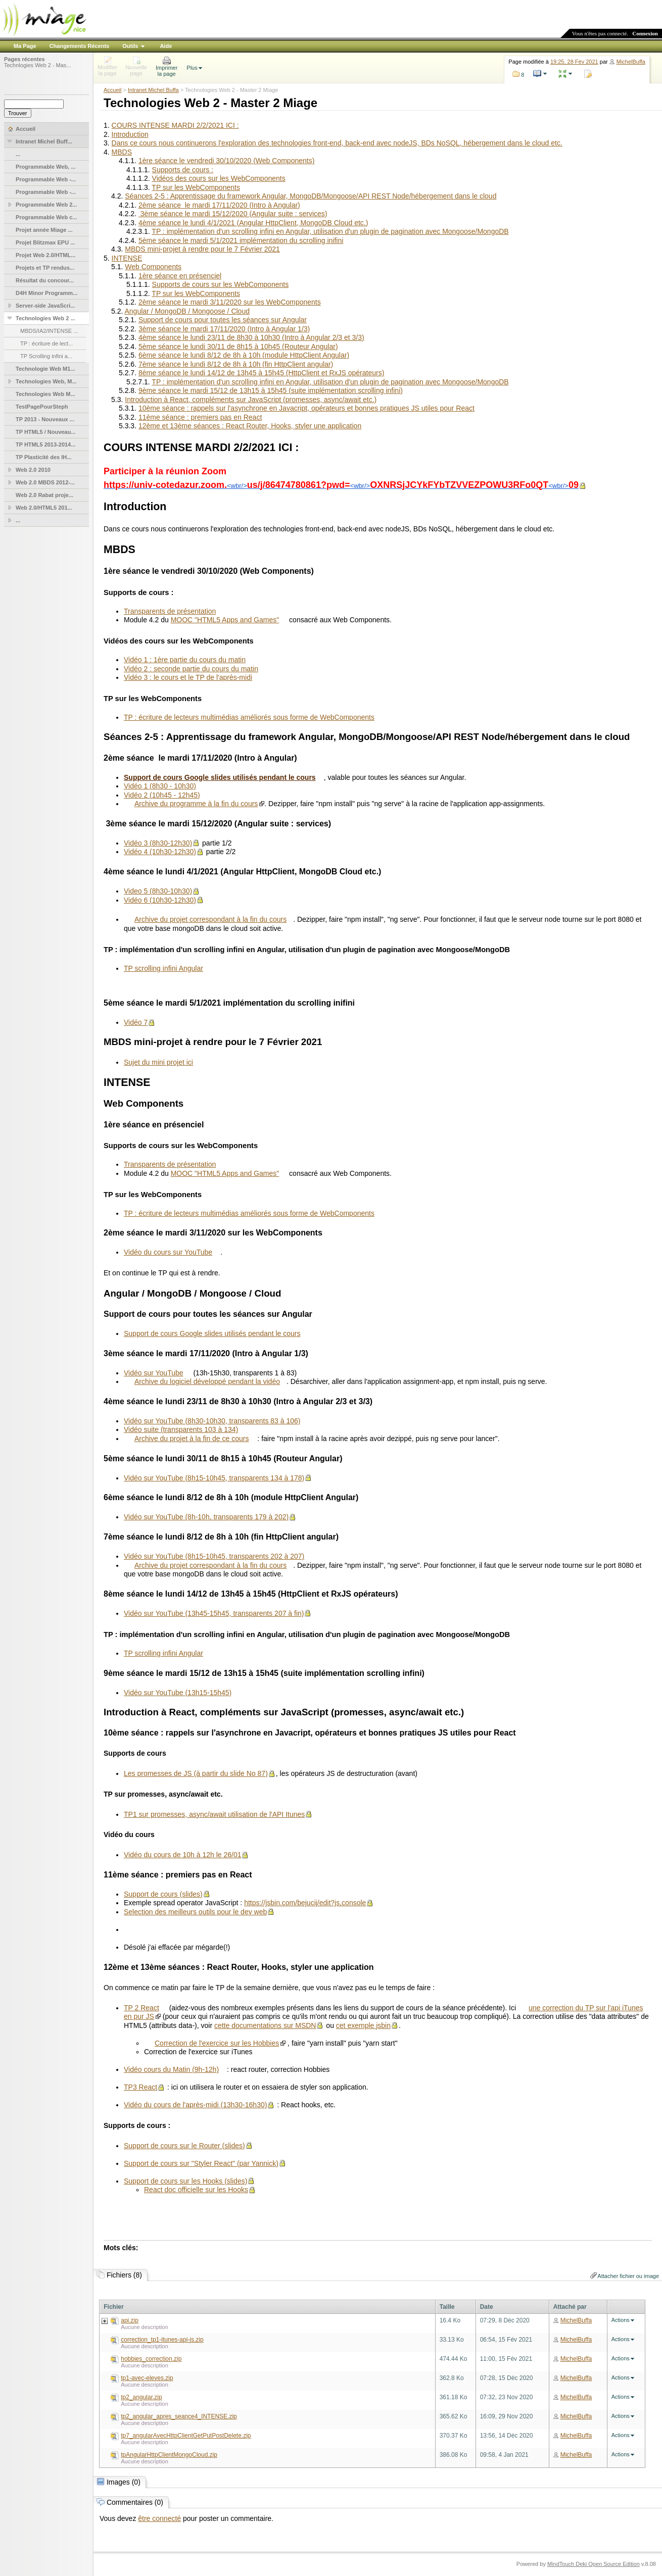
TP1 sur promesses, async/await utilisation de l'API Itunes (214, 1814)
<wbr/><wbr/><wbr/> (341, 485)
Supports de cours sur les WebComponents (220, 284)
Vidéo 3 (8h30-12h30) (158, 843)
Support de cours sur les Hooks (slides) (185, 2181)
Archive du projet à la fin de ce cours (191, 1438)
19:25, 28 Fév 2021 (574, 62)
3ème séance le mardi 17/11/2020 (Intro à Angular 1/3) (224, 329)
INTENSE (127, 258)
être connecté (159, 2518)
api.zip (129, 2320)
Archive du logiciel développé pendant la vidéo (207, 1381)
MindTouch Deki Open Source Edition (593, 2564)
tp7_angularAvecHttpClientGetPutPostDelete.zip (186, 2435)
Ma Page (25, 46)
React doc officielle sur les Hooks (196, 2190)
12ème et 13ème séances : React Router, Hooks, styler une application (249, 426)
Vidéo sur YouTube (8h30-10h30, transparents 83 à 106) (212, 1421)
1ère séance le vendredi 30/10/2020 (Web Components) (226, 161)
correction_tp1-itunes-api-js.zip (162, 2339)
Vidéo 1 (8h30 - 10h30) (160, 786)
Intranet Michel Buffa (153, 90)
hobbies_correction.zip (151, 2358)
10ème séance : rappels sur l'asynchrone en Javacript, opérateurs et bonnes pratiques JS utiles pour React (306, 408)
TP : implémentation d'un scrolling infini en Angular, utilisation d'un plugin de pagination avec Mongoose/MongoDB (330, 231)
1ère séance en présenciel (179, 276)
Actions (620, 2320)
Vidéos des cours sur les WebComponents (219, 178)
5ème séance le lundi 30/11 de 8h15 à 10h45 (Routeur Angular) (238, 346)
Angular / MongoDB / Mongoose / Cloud (186, 311)
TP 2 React (141, 2008)
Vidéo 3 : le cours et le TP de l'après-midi (188, 677)
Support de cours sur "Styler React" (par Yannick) (201, 2163)
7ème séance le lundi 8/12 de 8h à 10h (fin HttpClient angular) (235, 364)
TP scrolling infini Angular (163, 968)
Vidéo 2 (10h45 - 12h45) (162, 795)
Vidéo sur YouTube (153, 1373)
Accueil (112, 90)
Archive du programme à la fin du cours (196, 804)
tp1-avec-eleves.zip (147, 2378)
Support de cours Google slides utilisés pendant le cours (212, 1333)
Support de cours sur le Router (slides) (184, 2146)
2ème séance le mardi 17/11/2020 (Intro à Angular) (219, 205)
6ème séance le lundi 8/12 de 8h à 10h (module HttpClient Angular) (243, 355)
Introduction (130, 134)
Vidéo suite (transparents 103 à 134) (181, 1429)
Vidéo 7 (136, 1022)
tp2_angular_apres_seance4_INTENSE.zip (179, 2416)
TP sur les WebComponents (196, 187)
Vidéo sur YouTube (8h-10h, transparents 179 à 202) (206, 1517)
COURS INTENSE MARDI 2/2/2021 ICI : (175, 125)
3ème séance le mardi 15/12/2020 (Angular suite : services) (232, 214)
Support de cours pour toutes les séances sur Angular (222, 320)
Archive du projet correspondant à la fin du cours (210, 919)
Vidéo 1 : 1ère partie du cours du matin (185, 660)
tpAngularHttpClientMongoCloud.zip (169, 2454)
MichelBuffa (631, 62)
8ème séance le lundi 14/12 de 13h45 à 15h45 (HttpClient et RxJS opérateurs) (261, 373)
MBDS (122, 152)
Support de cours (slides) (163, 1894)
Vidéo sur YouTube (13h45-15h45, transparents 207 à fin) (214, 1613)
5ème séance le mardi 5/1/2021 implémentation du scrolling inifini (240, 240)
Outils (130, 46)
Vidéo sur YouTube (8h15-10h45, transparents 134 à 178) (214, 1478)
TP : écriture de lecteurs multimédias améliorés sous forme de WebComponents (249, 717)
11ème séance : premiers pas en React (200, 417)
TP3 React (140, 2087)
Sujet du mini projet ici (158, 1062)
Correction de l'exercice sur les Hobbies (217, 2043)
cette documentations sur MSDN (265, 2025)
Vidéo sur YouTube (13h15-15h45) (177, 1693)
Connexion (645, 33)
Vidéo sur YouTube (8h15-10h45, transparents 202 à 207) (214, 1556)
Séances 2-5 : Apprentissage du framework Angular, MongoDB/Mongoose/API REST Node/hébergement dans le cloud (310, 196)
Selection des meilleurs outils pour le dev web (195, 1912)
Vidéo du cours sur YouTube (168, 1252)
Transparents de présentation (170, 611)
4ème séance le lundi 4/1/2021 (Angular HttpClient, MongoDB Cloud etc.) (253, 223)
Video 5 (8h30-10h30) (158, 891)
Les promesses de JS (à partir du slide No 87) (196, 1773)
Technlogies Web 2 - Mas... (37, 65)
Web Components (153, 267)
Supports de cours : (182, 170)
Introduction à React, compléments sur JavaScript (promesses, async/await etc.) (250, 399)
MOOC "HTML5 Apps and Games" (225, 620)
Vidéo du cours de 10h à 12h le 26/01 (182, 1855)
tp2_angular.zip (141, 2397)
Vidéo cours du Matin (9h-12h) (171, 2069)
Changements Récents (80, 46)
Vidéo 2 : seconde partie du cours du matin (191, 669)
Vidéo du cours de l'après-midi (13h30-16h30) (195, 2105)
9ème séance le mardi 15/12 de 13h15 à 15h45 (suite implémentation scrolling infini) (270, 390)
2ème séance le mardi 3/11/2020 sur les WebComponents (229, 302)
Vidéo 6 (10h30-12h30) (160, 900)
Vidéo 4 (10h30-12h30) (160, 852)
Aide (166, 46)
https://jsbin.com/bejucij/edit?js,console (305, 1903)
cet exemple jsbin (363, 2025)
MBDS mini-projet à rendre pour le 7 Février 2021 (202, 249)
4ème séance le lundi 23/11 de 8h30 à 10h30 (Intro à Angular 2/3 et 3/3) (251, 337)
